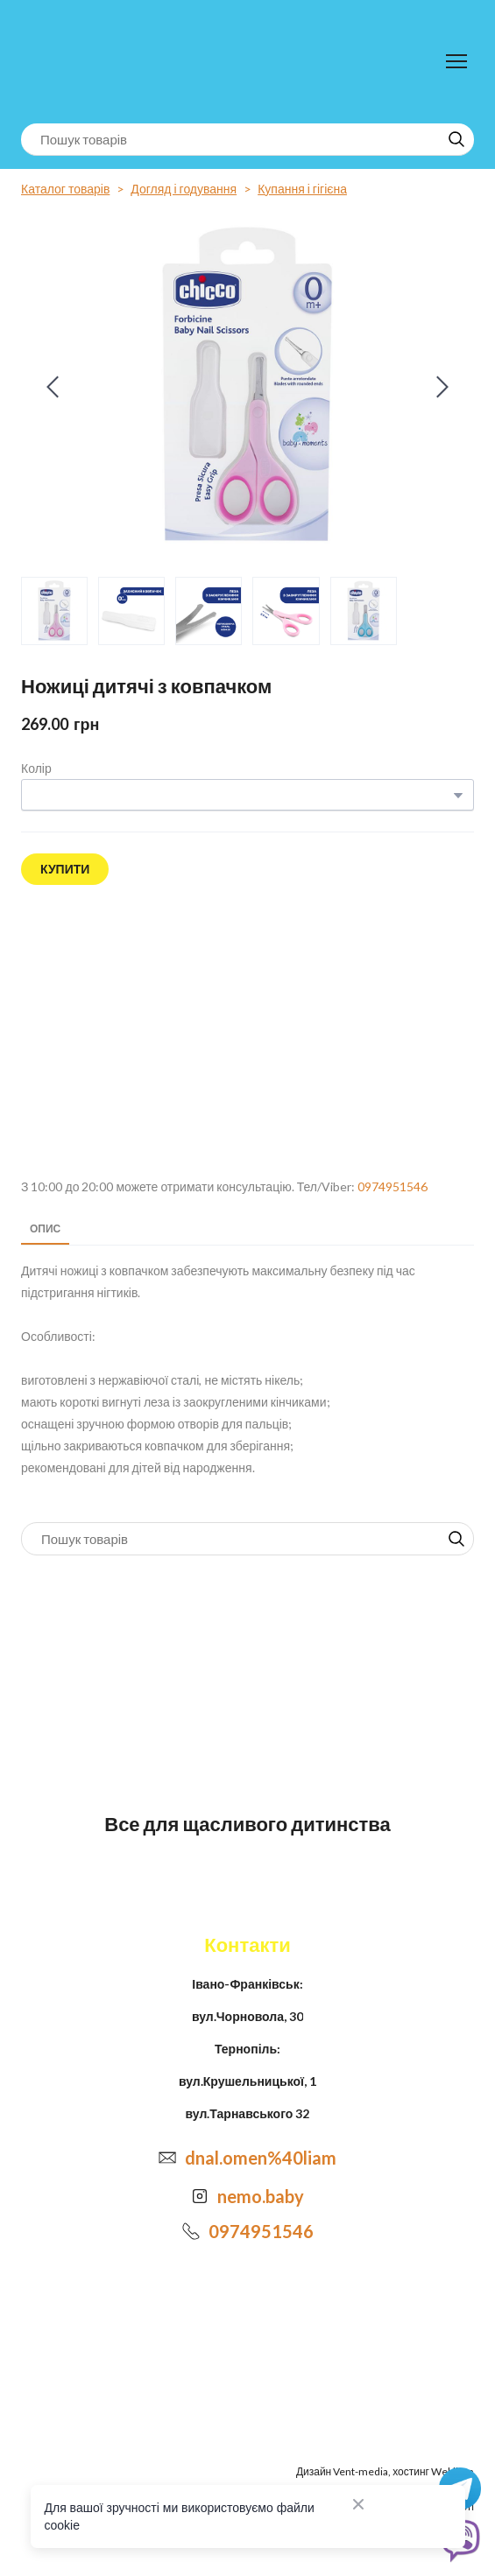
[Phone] (191, 2231)
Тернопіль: (247, 2048)
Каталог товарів (65, 188)
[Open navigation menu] (456, 61)
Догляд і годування (184, 188)
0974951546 (392, 1186)
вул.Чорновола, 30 (247, 2016)
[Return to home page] (93, 61)
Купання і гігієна (302, 188)
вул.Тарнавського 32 (248, 2113)
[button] (456, 139)
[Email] (167, 2157)
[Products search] (247, 139)
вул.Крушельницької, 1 (247, 2081)
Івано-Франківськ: (247, 1983)
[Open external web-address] (247, 1032)
